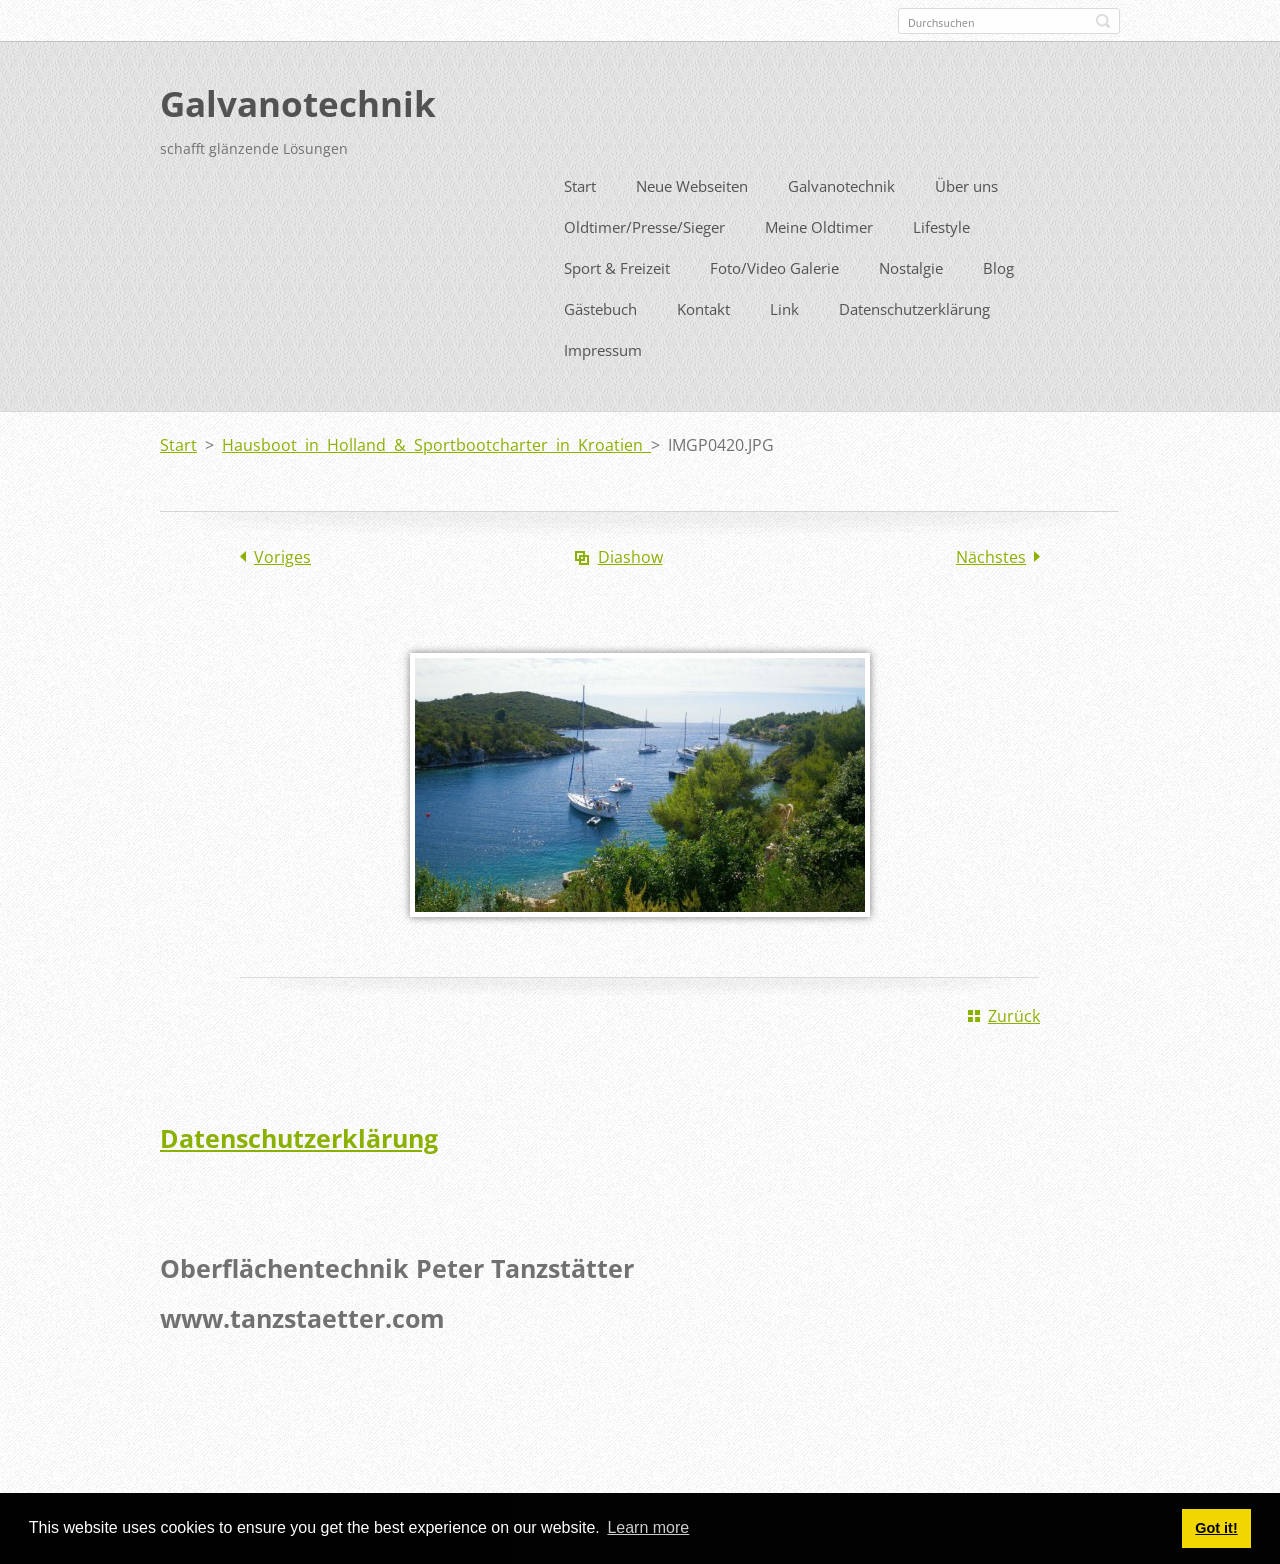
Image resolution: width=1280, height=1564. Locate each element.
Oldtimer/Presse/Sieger (644, 223)
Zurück (1014, 1012)
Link (784, 305)
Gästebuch (600, 305)
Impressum (603, 346)
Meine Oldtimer (819, 223)
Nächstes (991, 553)
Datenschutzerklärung (914, 305)
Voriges (282, 553)
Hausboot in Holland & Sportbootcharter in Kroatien (436, 441)
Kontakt (703, 305)
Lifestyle (941, 223)
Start (580, 182)
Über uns (966, 182)
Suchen (1103, 21)
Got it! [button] (1216, 1528)
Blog (998, 264)
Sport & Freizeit (617, 264)
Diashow (630, 553)
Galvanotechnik (841, 182)
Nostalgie (911, 264)
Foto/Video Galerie (774, 264)
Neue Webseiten (692, 182)
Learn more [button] (648, 1527)
